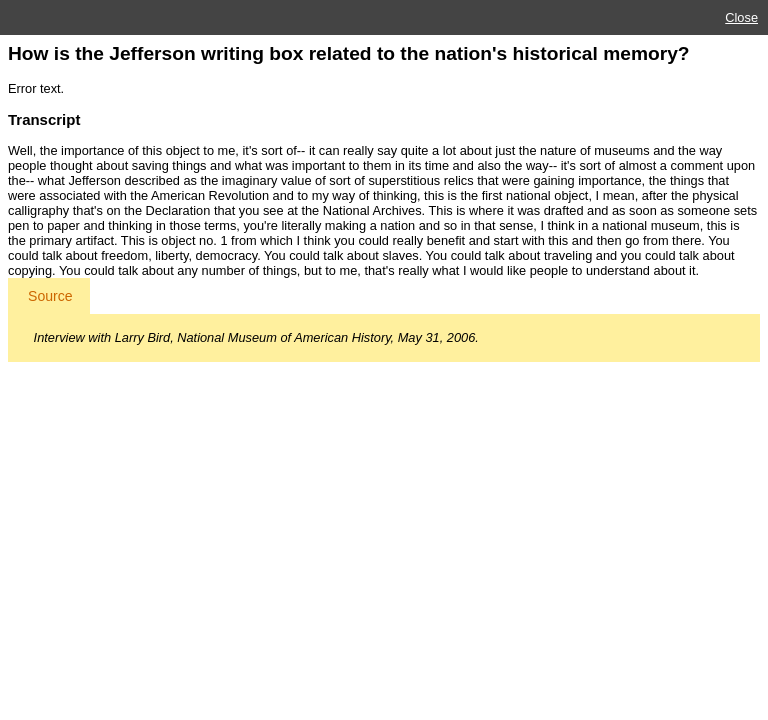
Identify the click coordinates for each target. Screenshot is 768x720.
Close (741, 17)
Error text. (36, 88)
